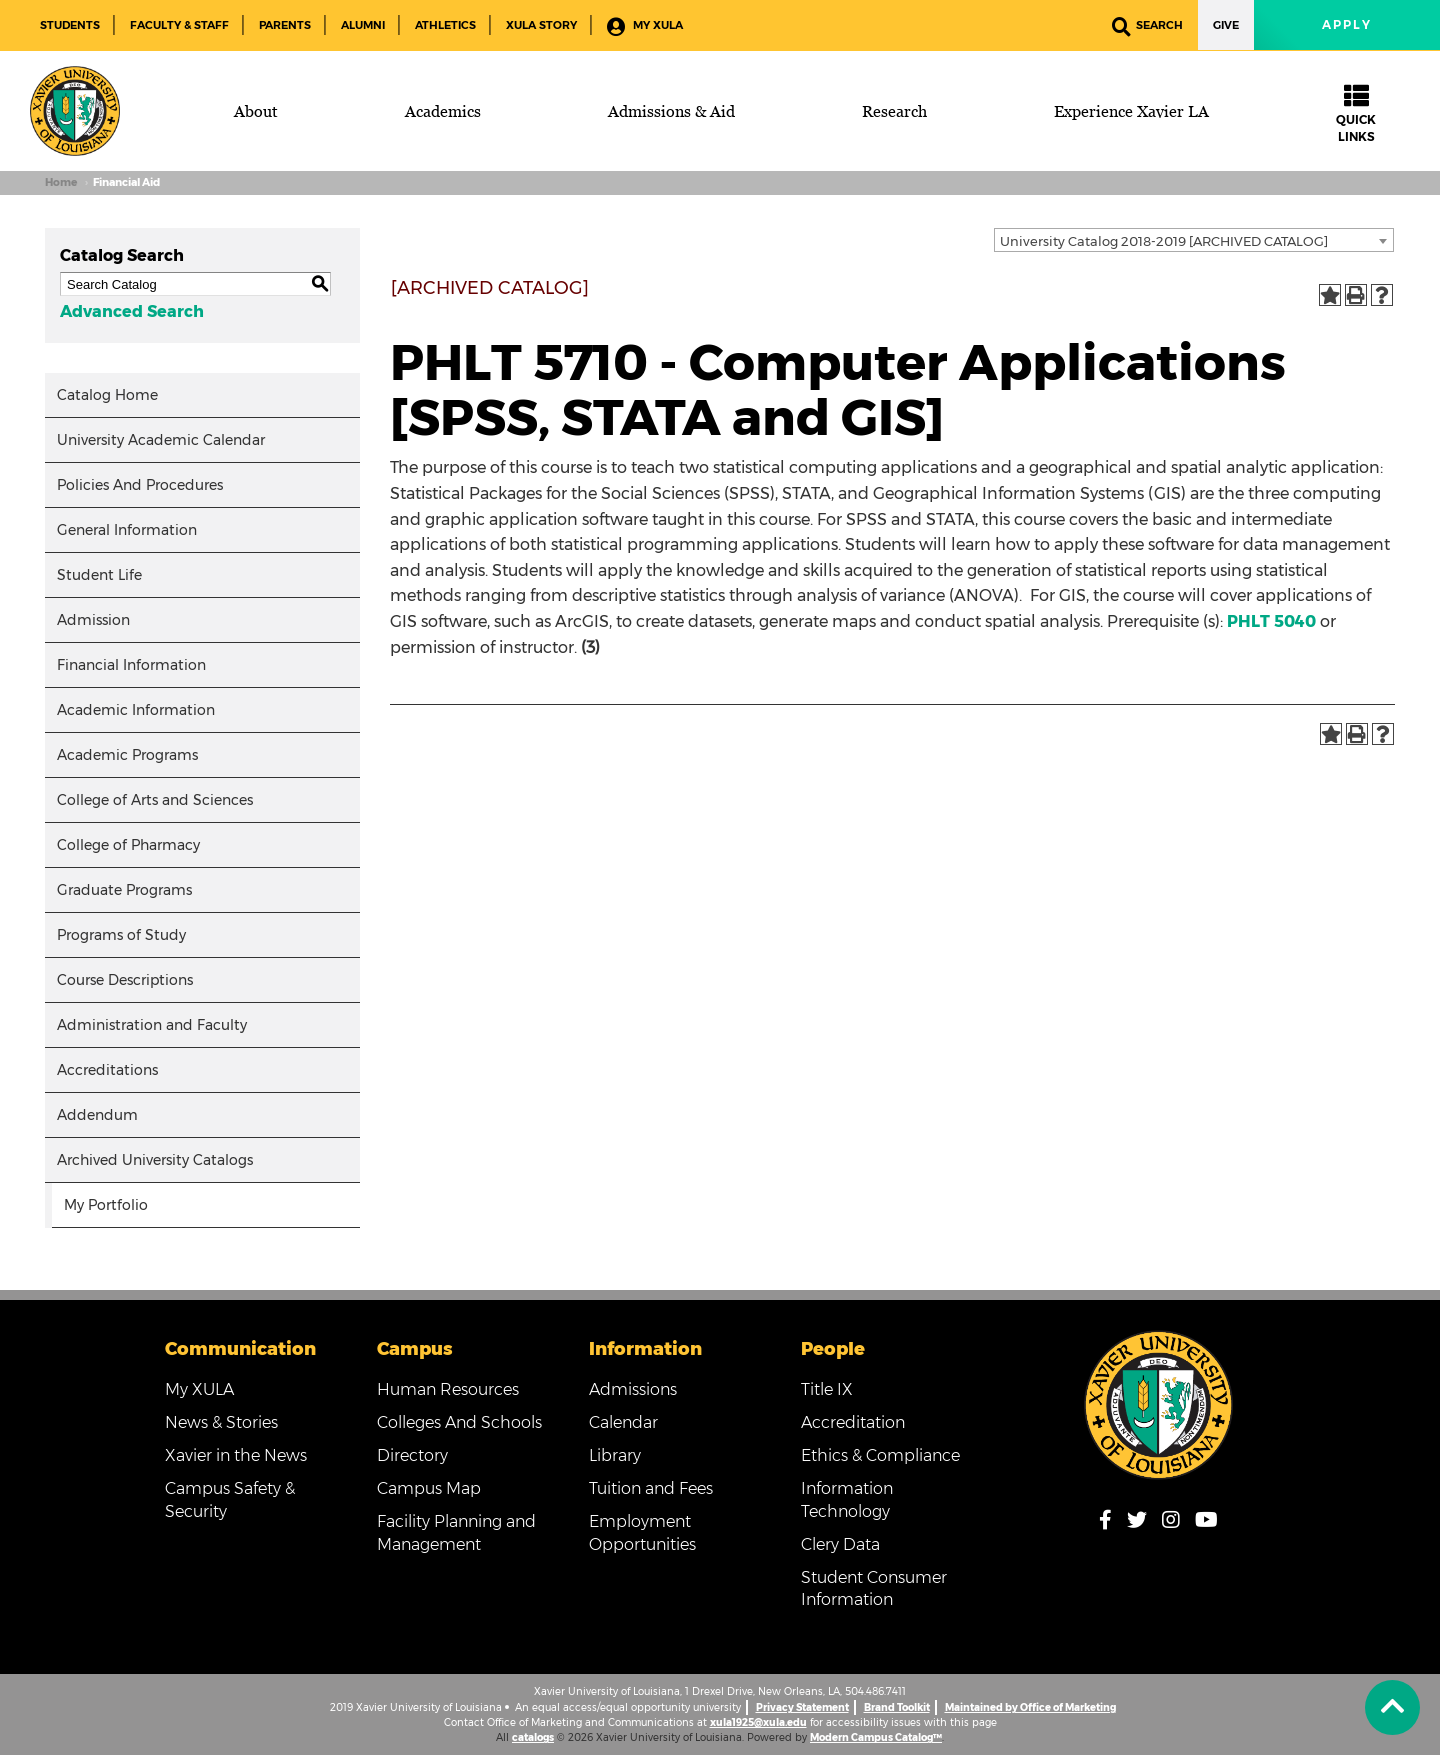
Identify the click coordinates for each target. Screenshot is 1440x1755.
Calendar (623, 1422)
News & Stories (221, 1422)
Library (615, 1455)
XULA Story (541, 25)
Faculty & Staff (179, 25)
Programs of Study (121, 935)
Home (61, 182)
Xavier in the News (236, 1455)
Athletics (445, 25)
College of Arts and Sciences (155, 800)
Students (70, 25)
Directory (412, 1455)
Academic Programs (127, 755)
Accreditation (853, 1422)
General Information (127, 530)
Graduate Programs (124, 890)
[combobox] (1194, 240)
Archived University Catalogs (155, 1160)
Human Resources (448, 1389)
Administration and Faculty (152, 1025)
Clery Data (840, 1544)
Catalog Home (107, 395)
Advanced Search (132, 311)
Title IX (827, 1389)
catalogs (533, 1737)
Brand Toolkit (897, 1707)
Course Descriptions (125, 980)
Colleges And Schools (459, 1422)
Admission (93, 620)
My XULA (645, 26)
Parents (285, 25)
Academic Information (136, 710)
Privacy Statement (802, 1707)
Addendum (97, 1115)
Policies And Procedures (140, 485)
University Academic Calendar (161, 440)
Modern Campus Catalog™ (876, 1737)
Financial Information (131, 665)
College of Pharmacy (128, 845)
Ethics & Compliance (880, 1455)
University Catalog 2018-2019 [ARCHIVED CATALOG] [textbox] (1164, 241)
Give (1226, 25)
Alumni (363, 25)
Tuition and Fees (651, 1488)
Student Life (99, 575)
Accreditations (107, 1070)
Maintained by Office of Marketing (1030, 1707)
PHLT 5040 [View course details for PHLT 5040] (1271, 621)
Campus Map (429, 1488)
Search (1147, 26)
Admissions (633, 1389)
